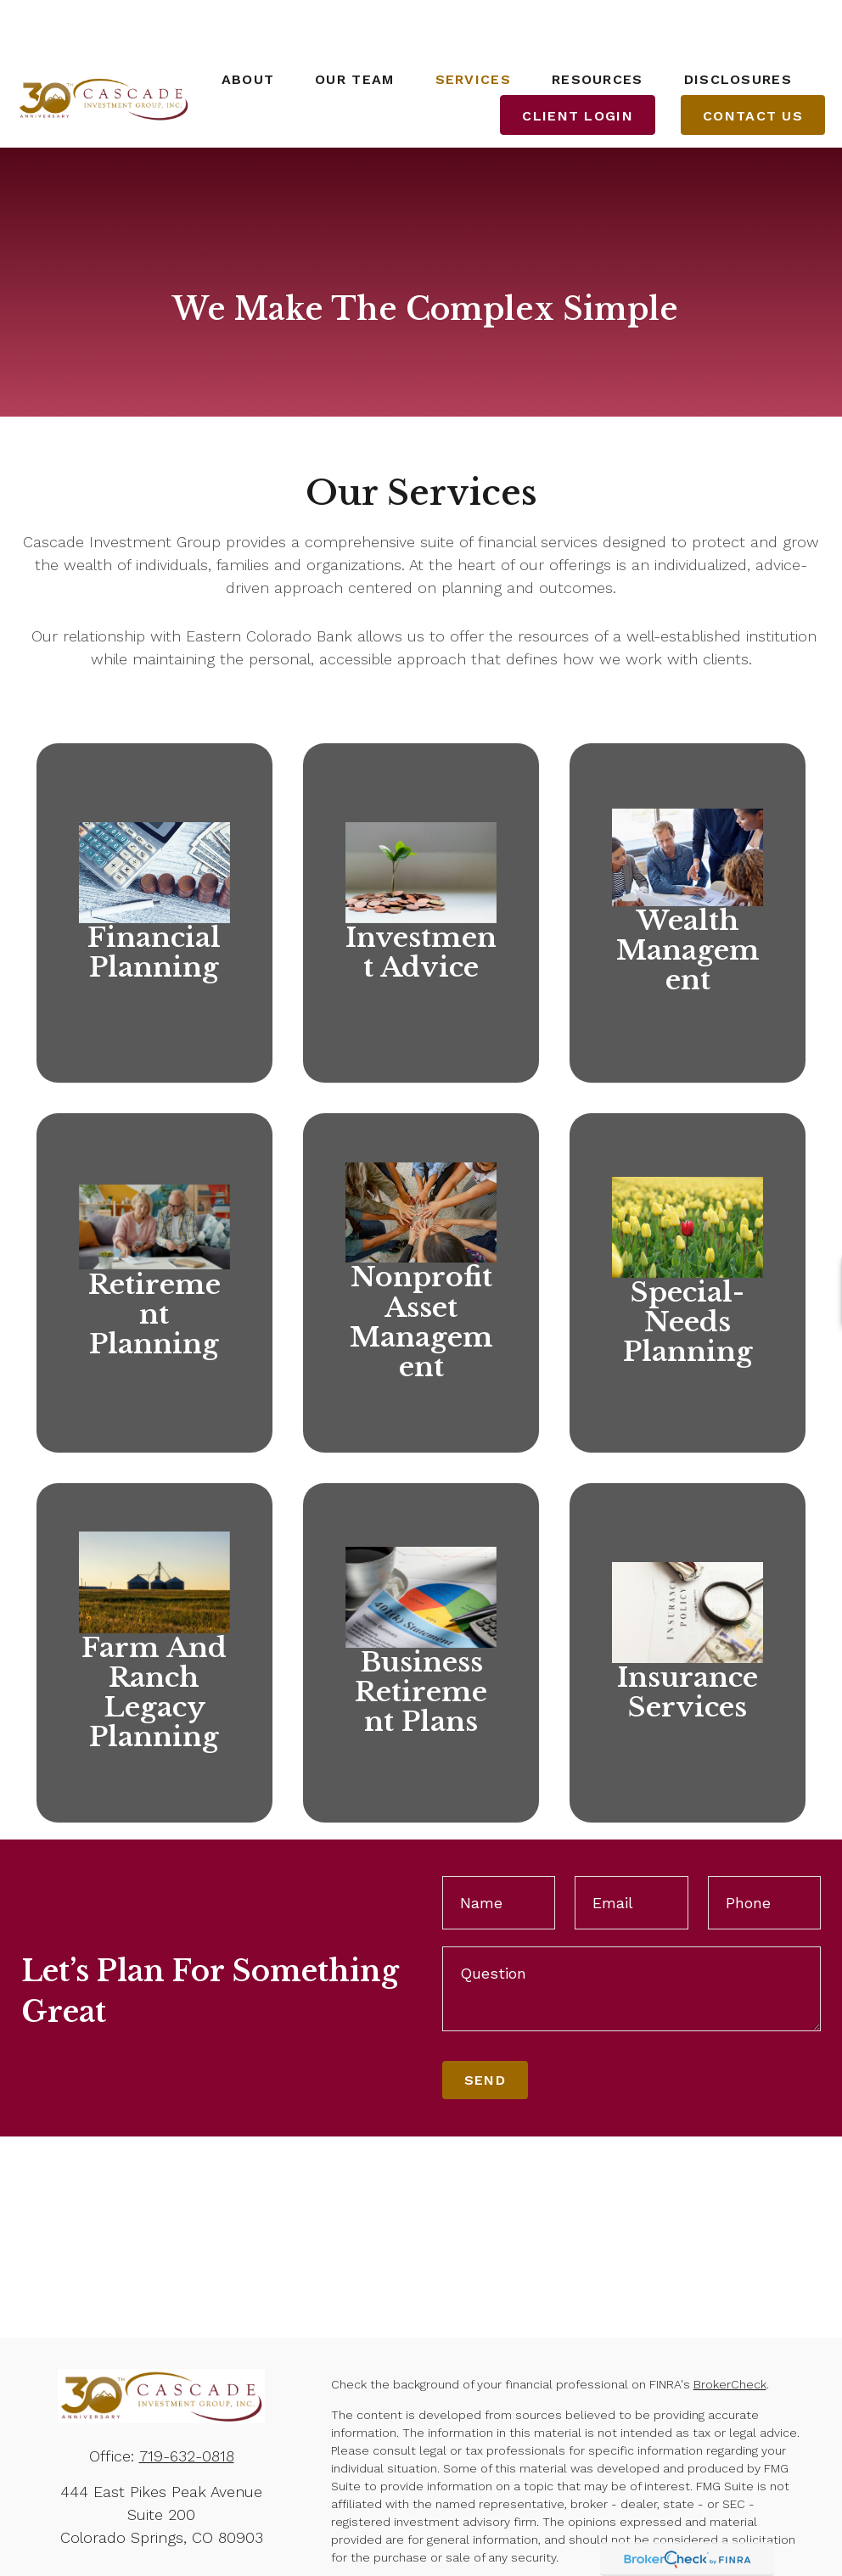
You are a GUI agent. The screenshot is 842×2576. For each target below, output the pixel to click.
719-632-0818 (186, 2406)
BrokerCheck (729, 2334)
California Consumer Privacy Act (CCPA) (442, 2555)
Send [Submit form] (485, 2031)
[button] (248, 29)
